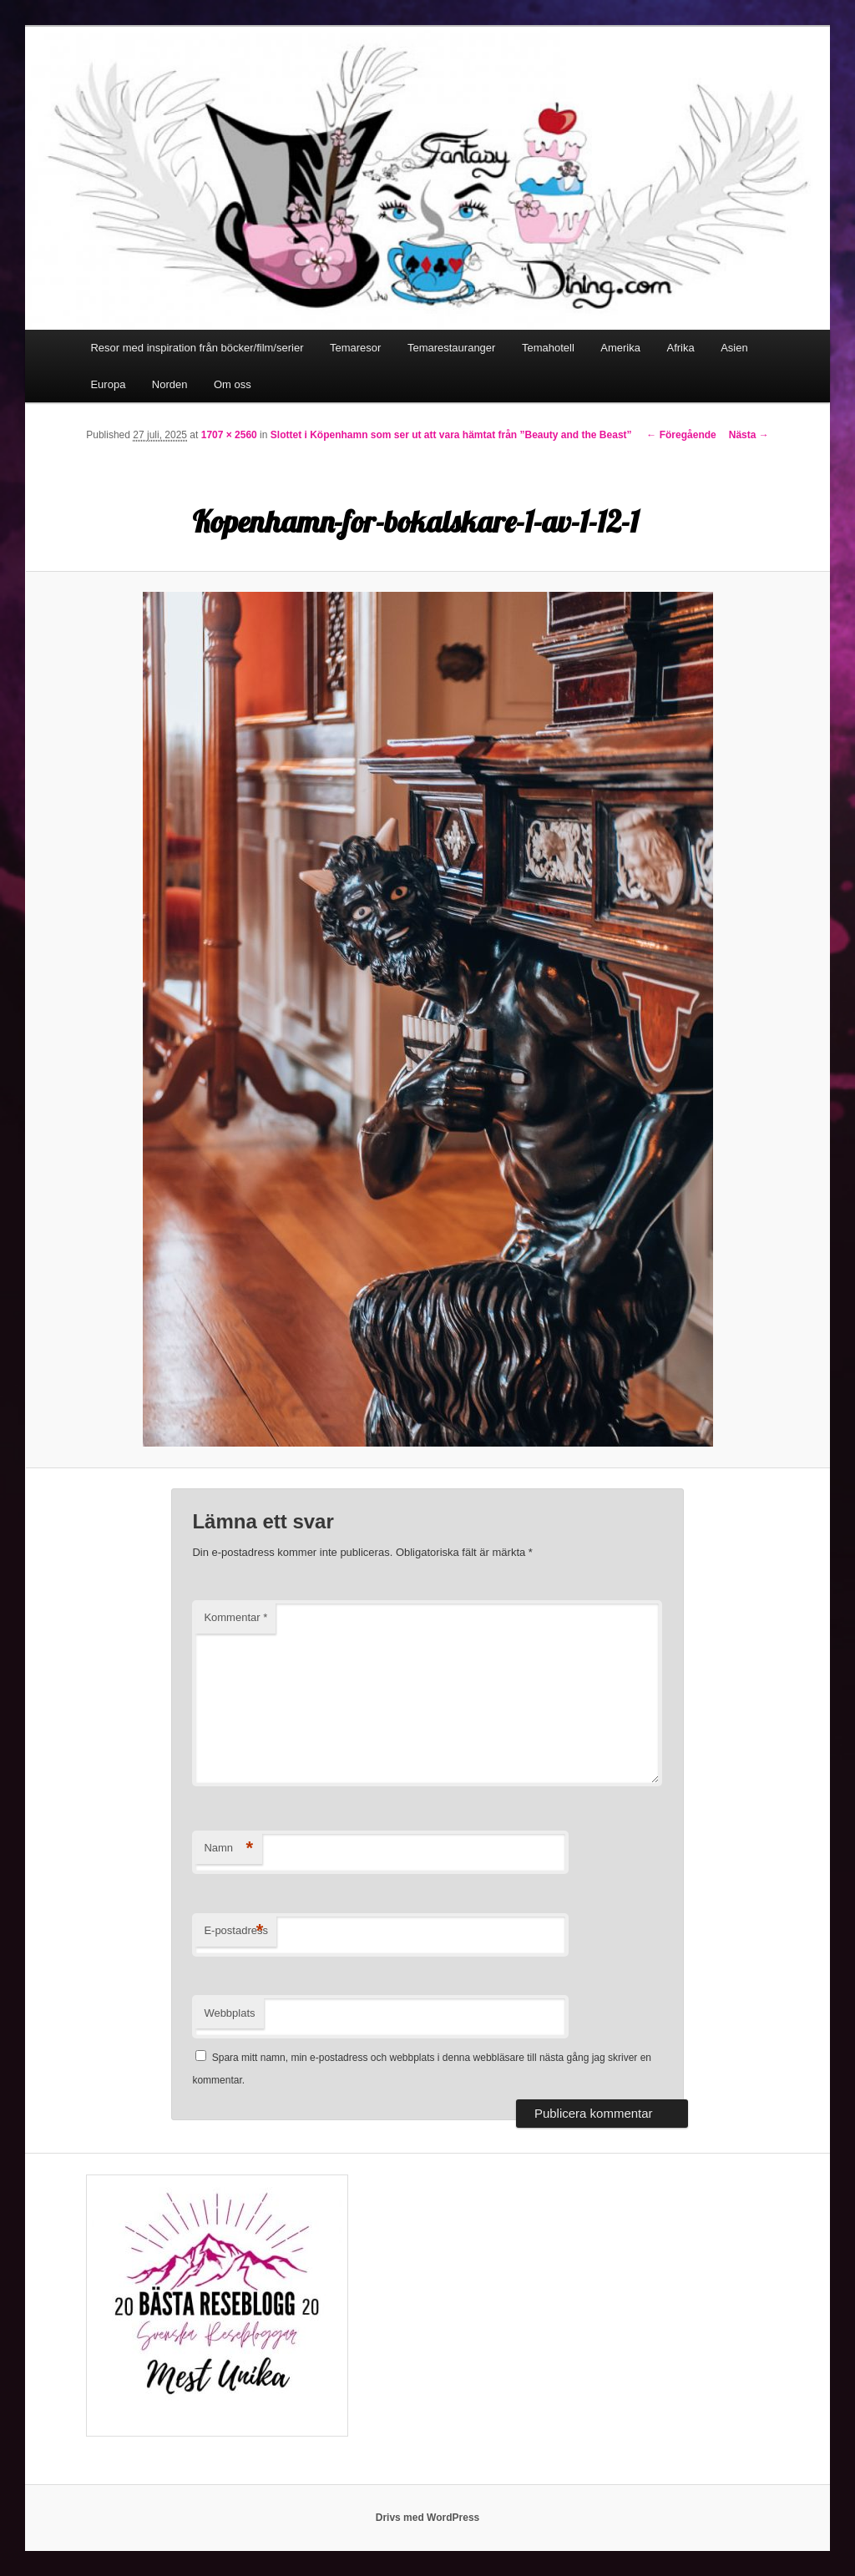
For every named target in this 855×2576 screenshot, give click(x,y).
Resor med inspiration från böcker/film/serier (196, 347)
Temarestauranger (451, 347)
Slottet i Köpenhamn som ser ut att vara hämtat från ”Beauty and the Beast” (451, 435)
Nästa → (749, 435)
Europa (107, 384)
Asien (734, 347)
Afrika (680, 347)
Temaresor (355, 347)
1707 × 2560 (229, 435)
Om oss (232, 384)
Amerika (620, 347)
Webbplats (229, 2013)
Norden (170, 384)
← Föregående (681, 435)
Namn (228, 1848)
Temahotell (548, 347)
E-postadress (236, 1931)
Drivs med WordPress (428, 2517)
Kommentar (235, 1617)
